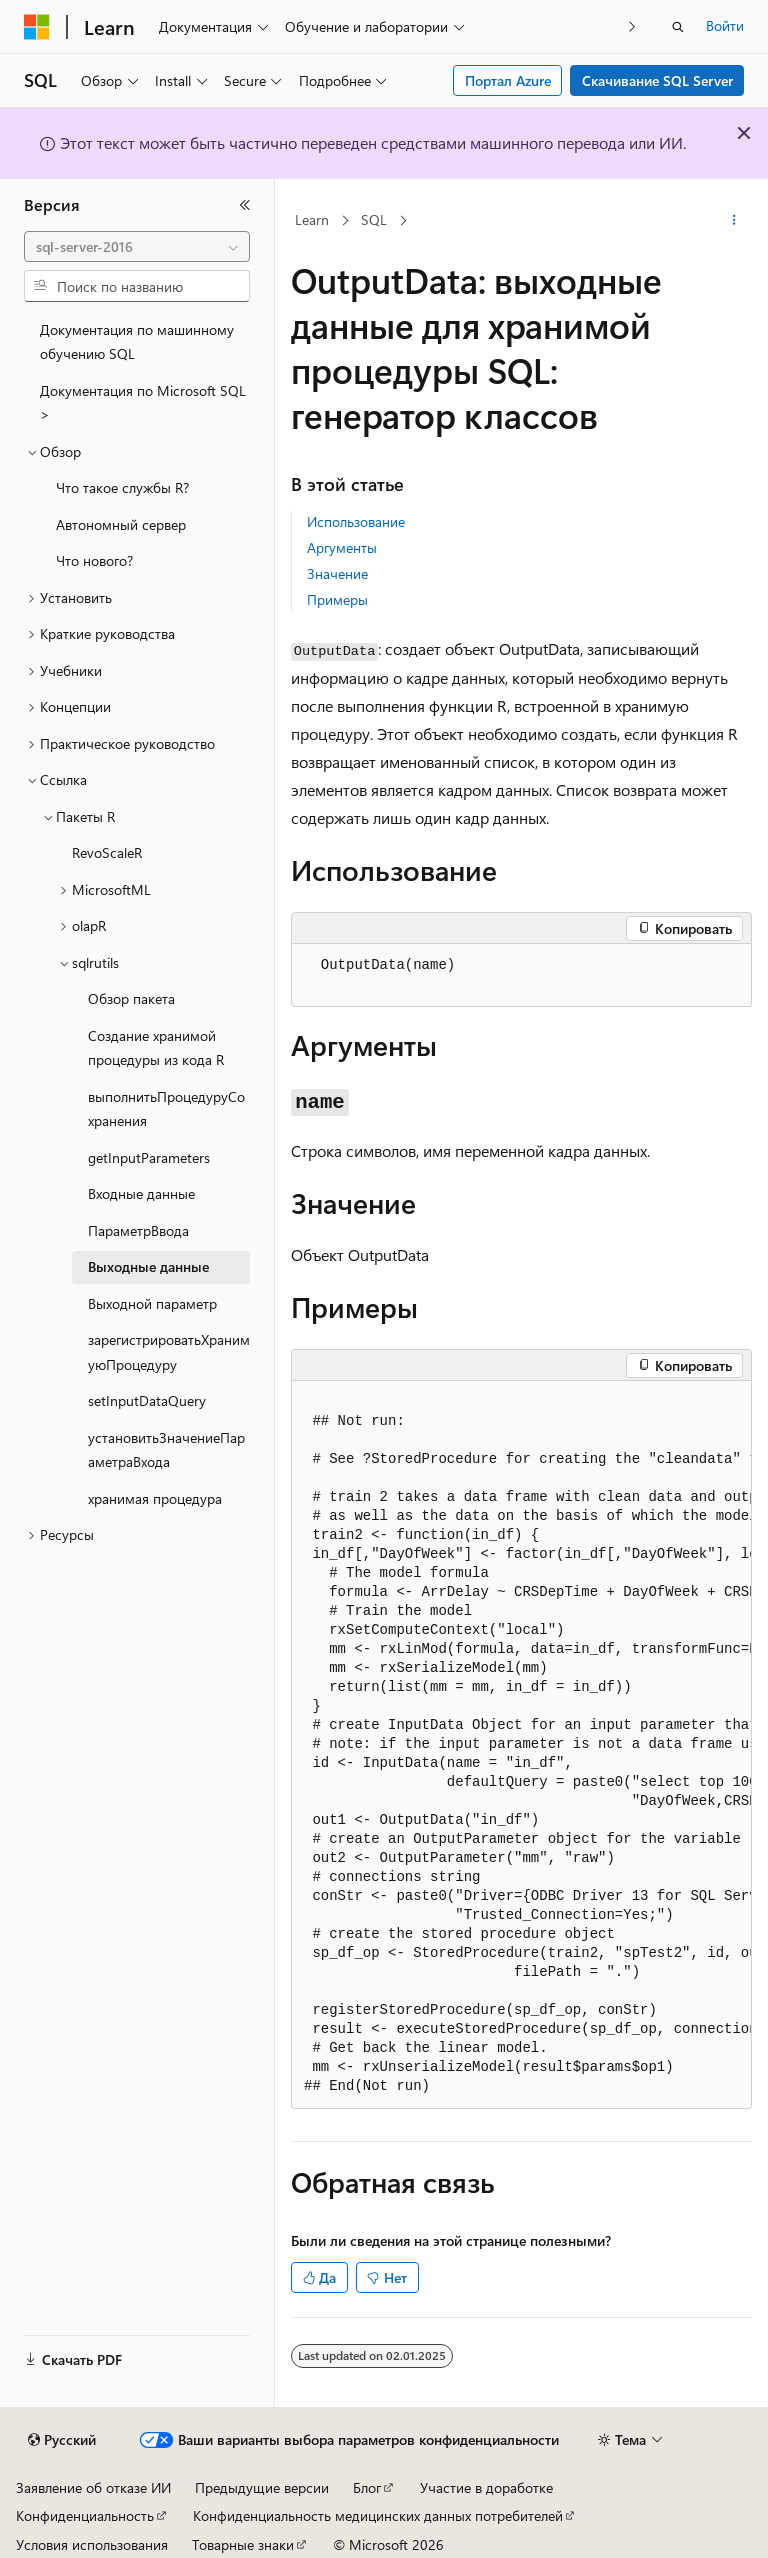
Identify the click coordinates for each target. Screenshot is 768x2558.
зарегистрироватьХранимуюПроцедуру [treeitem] (169, 1352)
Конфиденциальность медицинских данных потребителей (378, 2515)
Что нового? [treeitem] (94, 560)
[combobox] (137, 247)
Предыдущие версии (262, 2487)
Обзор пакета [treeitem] (131, 998)
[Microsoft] (37, 27)
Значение (337, 573)
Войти (725, 25)
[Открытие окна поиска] (678, 27)
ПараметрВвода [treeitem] (138, 1230)
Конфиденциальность (85, 2515)
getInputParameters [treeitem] (149, 1157)
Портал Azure (508, 80)
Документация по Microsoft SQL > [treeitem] (143, 403)
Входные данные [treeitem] (141, 1193)
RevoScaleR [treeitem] (107, 852)
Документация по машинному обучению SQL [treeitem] (137, 342)
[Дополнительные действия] (734, 221)
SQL (374, 219)
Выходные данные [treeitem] (148, 1266)
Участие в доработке (486, 2487)
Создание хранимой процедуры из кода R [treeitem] (156, 1048)
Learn (312, 219)
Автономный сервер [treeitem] (121, 524)
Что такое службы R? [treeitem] (122, 487)
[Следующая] (632, 26)
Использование (356, 521)
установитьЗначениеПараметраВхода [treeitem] (166, 1450)
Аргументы (342, 547)
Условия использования (92, 2544)
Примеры (337, 599)
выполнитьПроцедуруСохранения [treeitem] (166, 1109)
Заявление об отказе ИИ (93, 2487)
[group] (521, 1744)
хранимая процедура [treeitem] (155, 1498)
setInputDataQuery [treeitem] (147, 1400)
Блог (367, 2487)
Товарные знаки (243, 2544)
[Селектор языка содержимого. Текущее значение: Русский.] (62, 2440)
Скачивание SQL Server (657, 80)
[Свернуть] (245, 205)
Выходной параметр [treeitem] (152, 1303)
